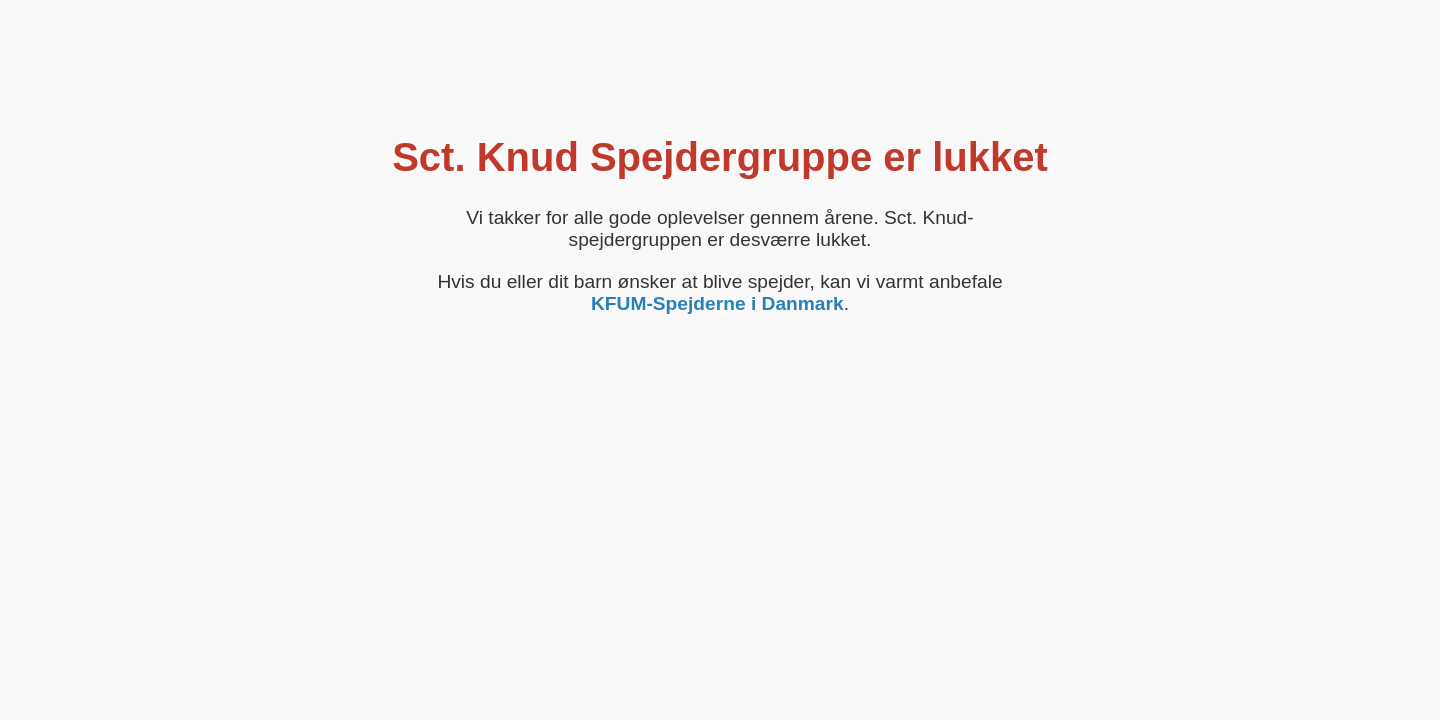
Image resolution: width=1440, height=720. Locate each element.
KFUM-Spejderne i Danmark (717, 303)
